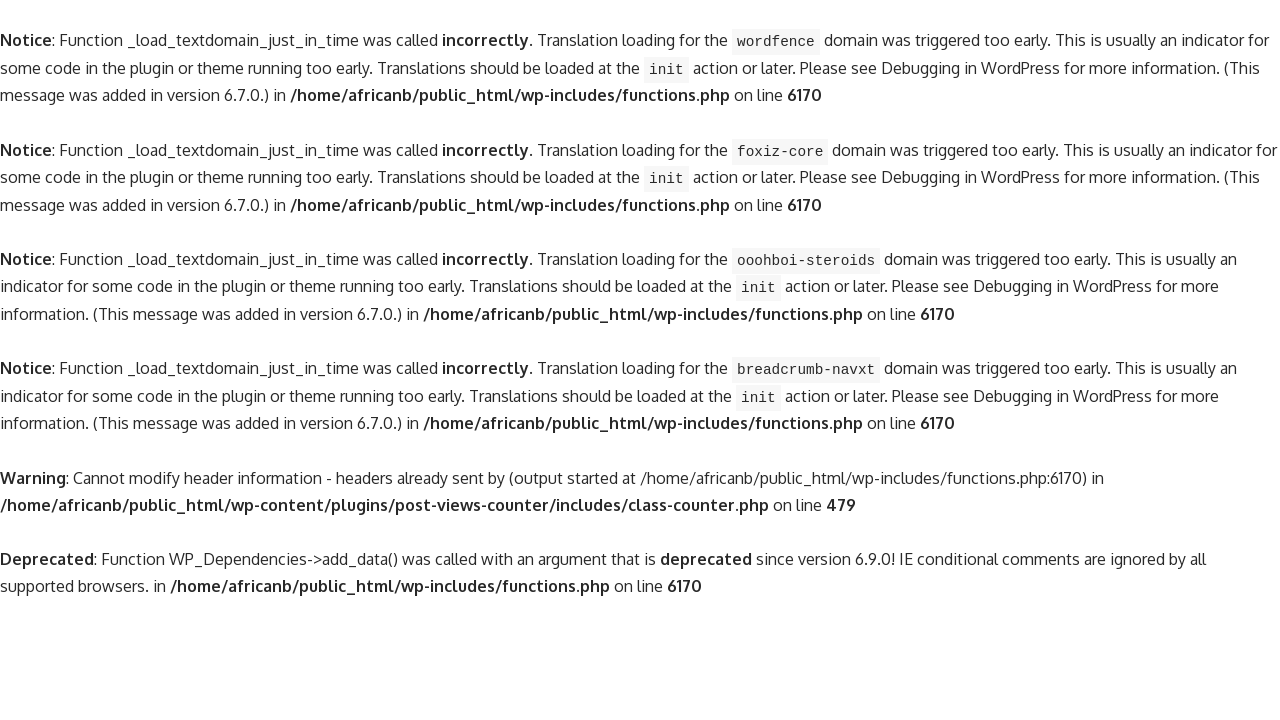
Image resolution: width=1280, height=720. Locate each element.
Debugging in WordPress (970, 68)
